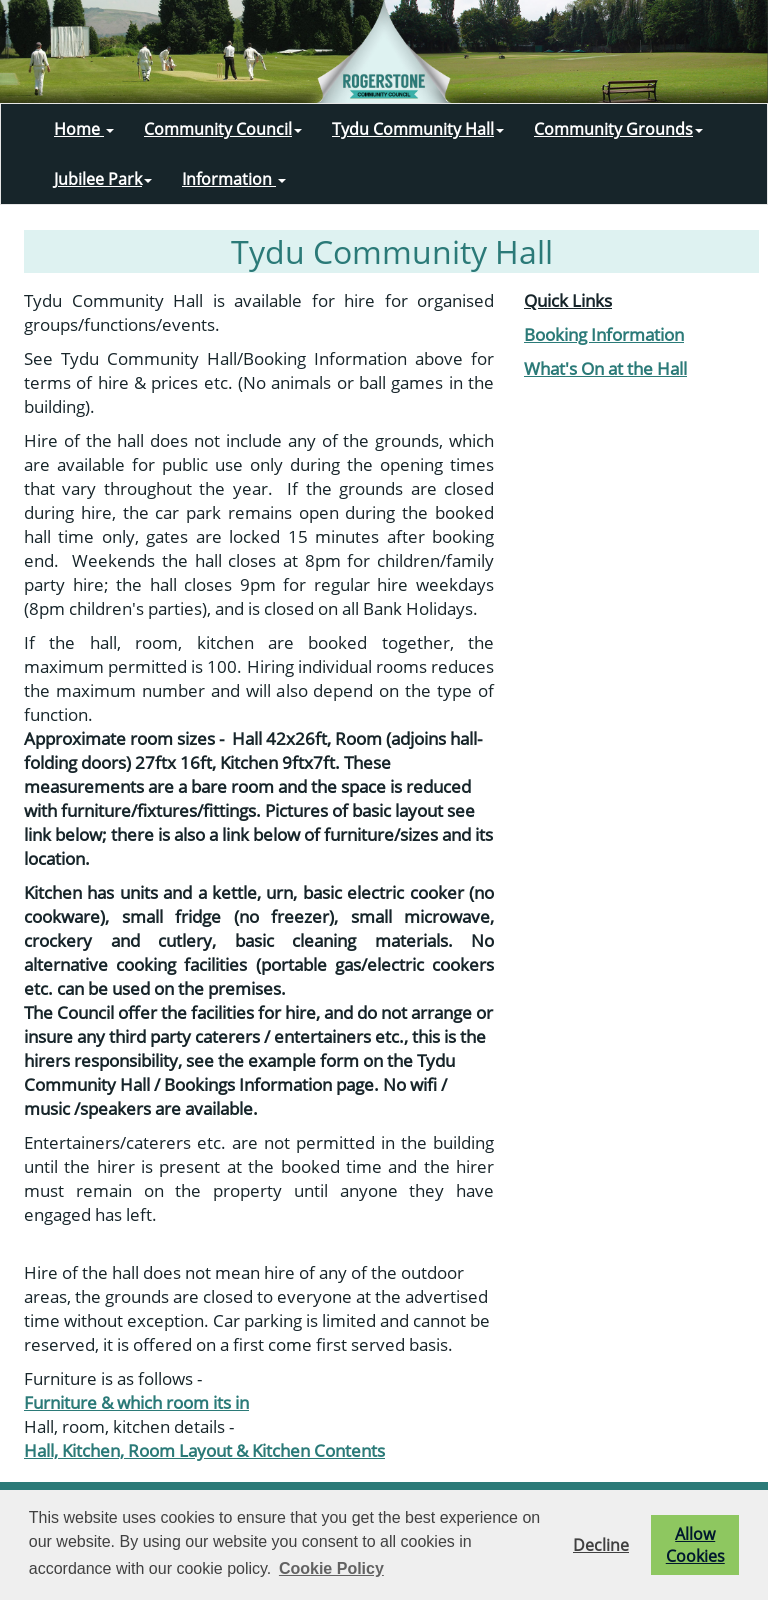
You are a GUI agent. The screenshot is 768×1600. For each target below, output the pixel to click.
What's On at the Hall (605, 368)
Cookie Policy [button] (331, 1568)
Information (234, 179)
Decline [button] (601, 1545)
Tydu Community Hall (418, 129)
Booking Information (604, 334)
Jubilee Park (103, 179)
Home (84, 129)
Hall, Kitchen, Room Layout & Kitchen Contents (204, 1450)
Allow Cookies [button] (695, 1545)
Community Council (223, 129)
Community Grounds (618, 129)
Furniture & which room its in (136, 1402)
